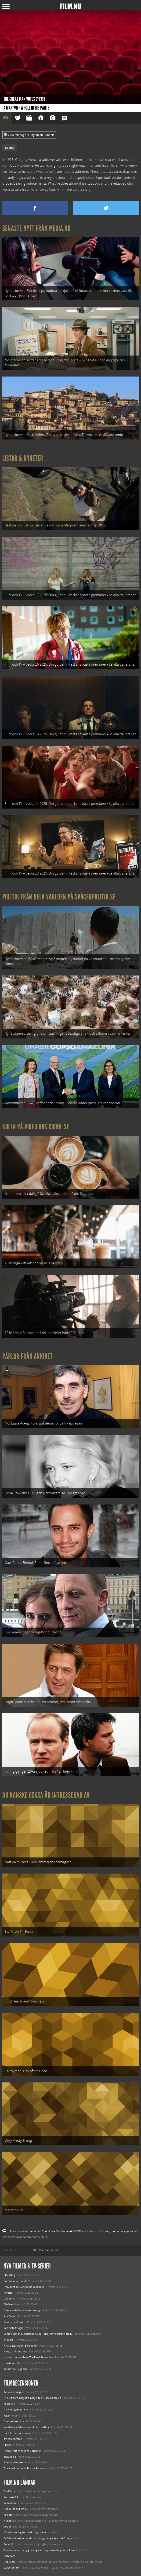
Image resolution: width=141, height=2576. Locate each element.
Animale (8, 2339)
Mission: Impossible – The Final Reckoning (28, 2357)
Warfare (8, 2304)
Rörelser (8, 2292)
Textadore (9, 2556)
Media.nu (9, 2561)
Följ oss (8, 2514)
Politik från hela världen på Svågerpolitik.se (59, 896)
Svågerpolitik (11, 2567)
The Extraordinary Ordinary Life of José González (32, 2398)
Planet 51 (9, 2445)
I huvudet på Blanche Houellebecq (24, 2287)
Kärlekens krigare (14, 2392)
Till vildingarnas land (16, 2409)
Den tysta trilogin (14, 2328)
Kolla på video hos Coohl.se (35, 1126)
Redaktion (10, 2503)
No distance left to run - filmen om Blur (26, 2427)
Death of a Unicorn (14, 2322)
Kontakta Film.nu (14, 2497)
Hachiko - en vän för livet (18, 2433)
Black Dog (9, 2275)
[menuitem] (7, 2250)
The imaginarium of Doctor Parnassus (26, 2468)
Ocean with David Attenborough (22, 2310)
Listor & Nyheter (22, 458)
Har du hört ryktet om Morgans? (22, 2450)
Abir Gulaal (10, 2316)
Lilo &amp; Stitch (13, 2363)
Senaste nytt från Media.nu (36, 228)
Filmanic (9, 2520)
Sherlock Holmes (13, 2462)
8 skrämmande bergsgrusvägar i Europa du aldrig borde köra (39, 2550)
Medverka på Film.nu (16, 2508)
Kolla (7, 2544)
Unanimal (9, 2298)
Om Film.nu (10, 2491)
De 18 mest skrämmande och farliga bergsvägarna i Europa (38, 2538)
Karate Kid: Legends (15, 2369)
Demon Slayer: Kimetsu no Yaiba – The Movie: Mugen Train (38, 2333)
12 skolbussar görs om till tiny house (25, 2532)
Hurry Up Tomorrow (15, 2351)
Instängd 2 (10, 2456)
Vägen (7, 2415)
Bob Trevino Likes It (15, 2281)
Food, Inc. (9, 2403)
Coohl (7, 2526)
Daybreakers (11, 2421)
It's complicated (13, 2439)
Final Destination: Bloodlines (21, 2345)
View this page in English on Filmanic (29, 135)
